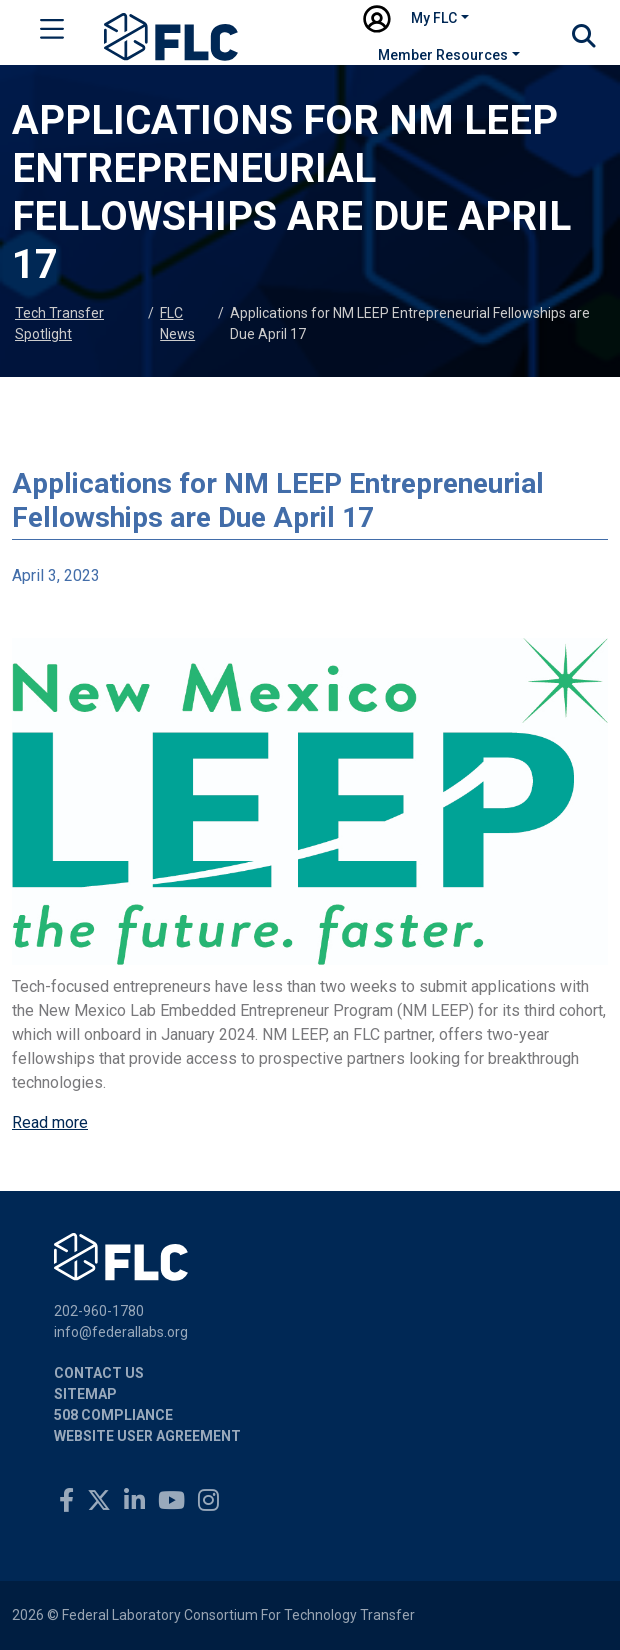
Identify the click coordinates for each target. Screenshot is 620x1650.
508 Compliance (113, 1415)
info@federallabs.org (121, 1332)
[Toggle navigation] (52, 33)
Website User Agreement (147, 1436)
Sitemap (85, 1394)
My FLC (434, 18)
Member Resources (443, 55)
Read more (50, 1122)
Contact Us (99, 1373)
